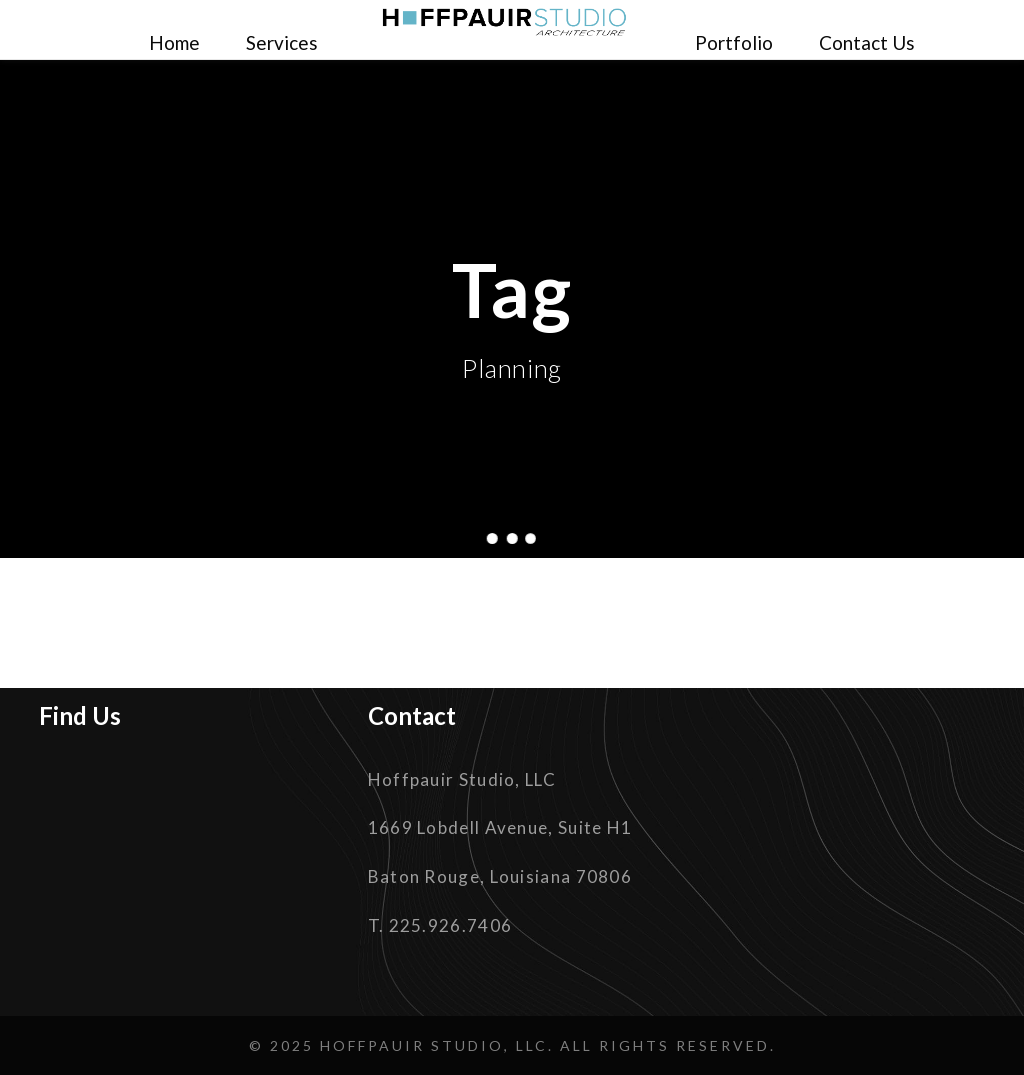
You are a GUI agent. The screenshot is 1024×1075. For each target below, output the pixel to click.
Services (282, 42)
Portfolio (734, 42)
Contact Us (867, 42)
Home (174, 42)
